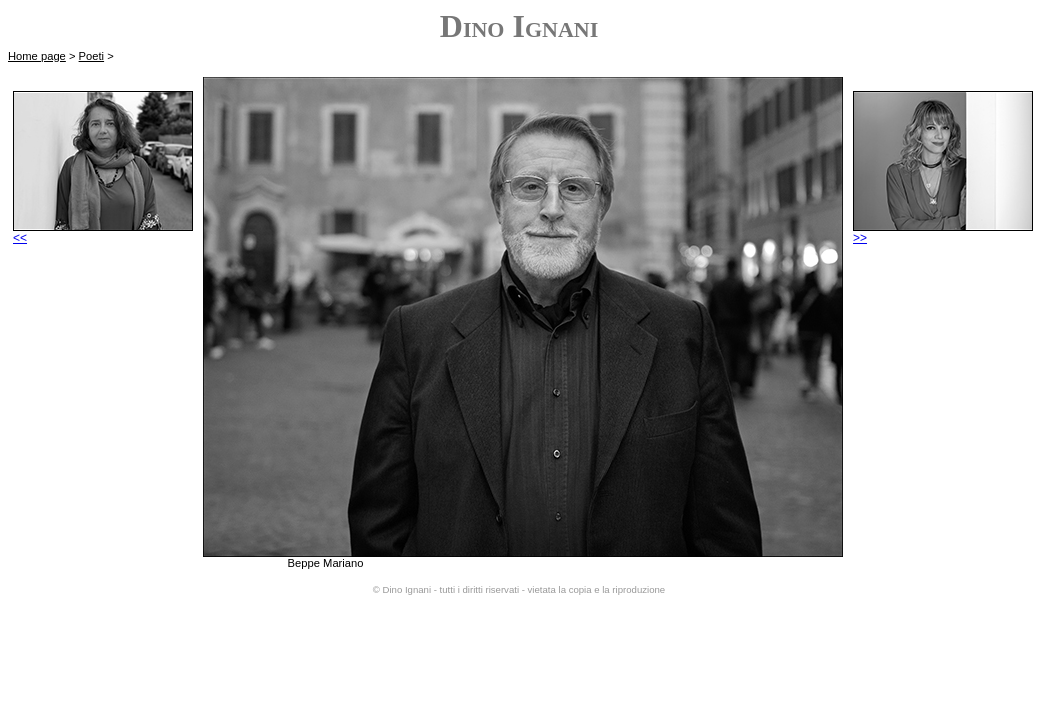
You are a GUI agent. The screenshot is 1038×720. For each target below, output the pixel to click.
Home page (37, 56)
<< (103, 232)
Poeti (92, 56)
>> (943, 232)
